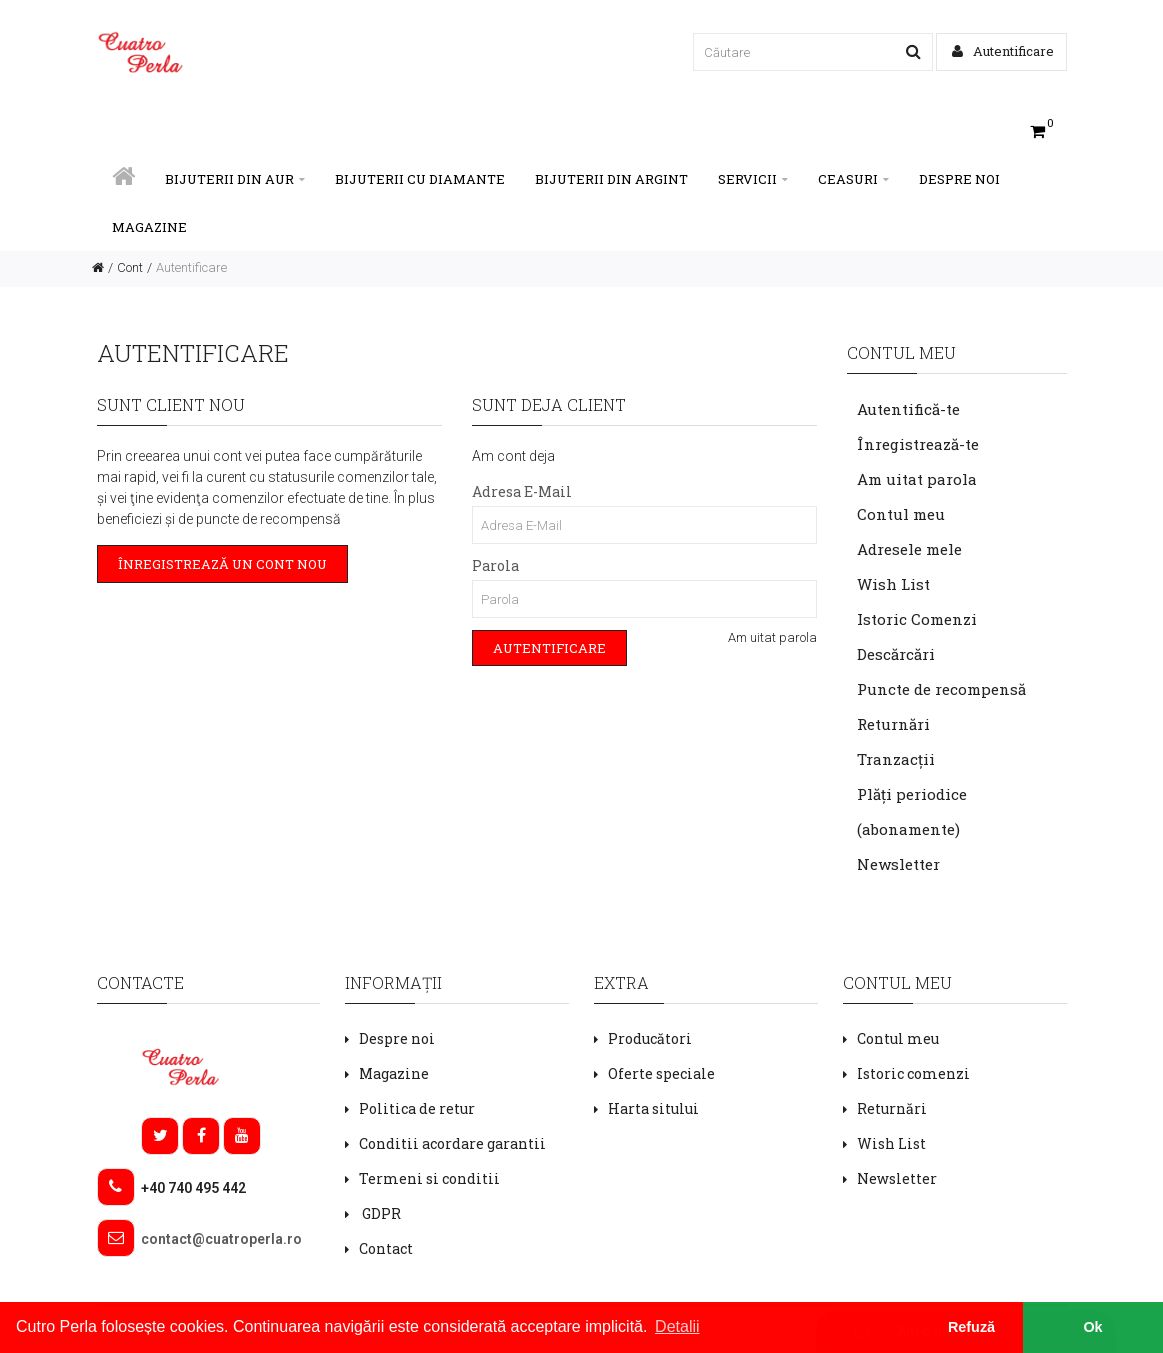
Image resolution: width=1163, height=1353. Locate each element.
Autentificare (1003, 51)
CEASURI (853, 179)
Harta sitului (653, 1108)
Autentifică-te (908, 409)
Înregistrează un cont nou (222, 564)
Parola (495, 565)
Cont (130, 267)
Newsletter (898, 864)
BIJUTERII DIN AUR (235, 179)
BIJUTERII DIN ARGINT (611, 179)
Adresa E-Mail (522, 491)
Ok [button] (1092, 1327)
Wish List (893, 584)
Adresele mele (909, 549)
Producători (650, 1038)
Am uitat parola (772, 637)
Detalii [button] (677, 1326)
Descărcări (896, 654)
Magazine (149, 227)
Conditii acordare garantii (452, 1143)
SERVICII (753, 179)
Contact (386, 1248)
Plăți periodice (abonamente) (912, 811)
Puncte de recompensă (941, 689)
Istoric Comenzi (917, 619)
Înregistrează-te (918, 444)
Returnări (893, 724)
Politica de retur (417, 1108)
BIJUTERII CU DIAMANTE (420, 179)
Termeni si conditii (429, 1178)
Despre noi (959, 179)
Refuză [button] (971, 1327)
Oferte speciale (661, 1073)
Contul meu (901, 514)
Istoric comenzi (913, 1073)
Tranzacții (896, 759)
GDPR (380, 1213)
